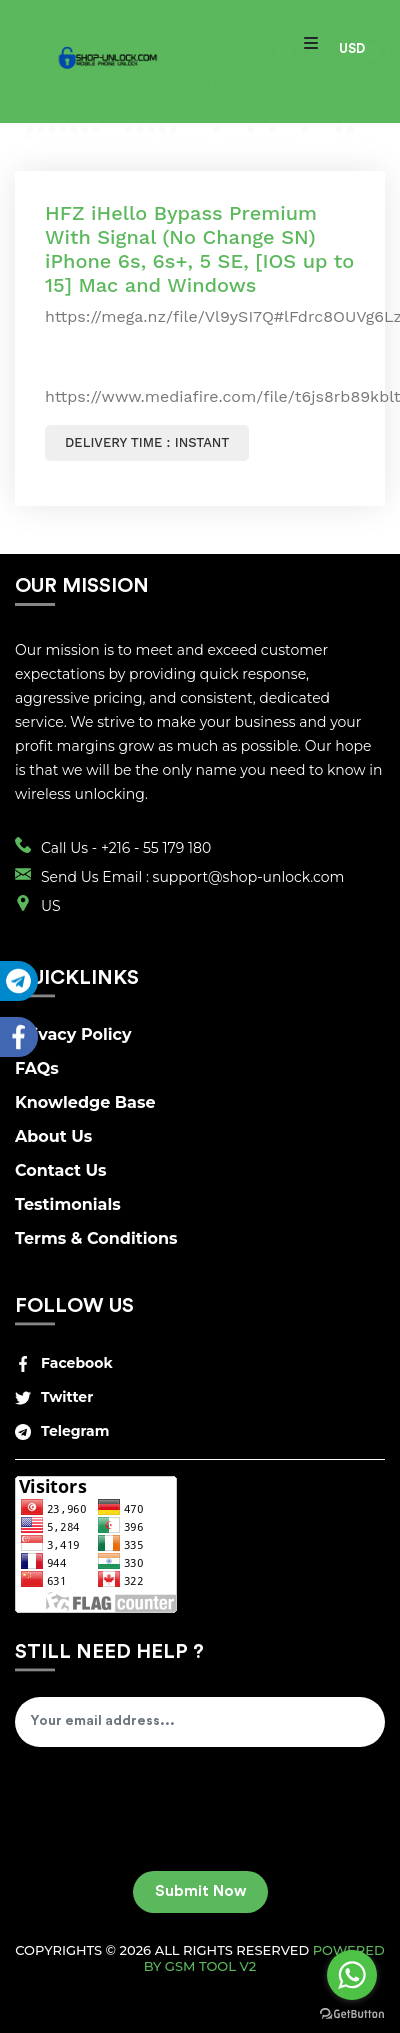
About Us (53, 1136)
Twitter (54, 1397)
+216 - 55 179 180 (156, 848)
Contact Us (61, 1170)
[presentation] (167, 1816)
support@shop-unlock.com (249, 877)
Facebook (64, 1363)
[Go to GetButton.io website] (352, 2013)
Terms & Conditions (96, 1238)
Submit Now (200, 1891)
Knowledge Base (85, 1102)
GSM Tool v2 (210, 1966)
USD (352, 48)
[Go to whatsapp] (352, 1975)
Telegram (62, 1431)
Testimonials (68, 1204)
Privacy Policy (73, 1034)
